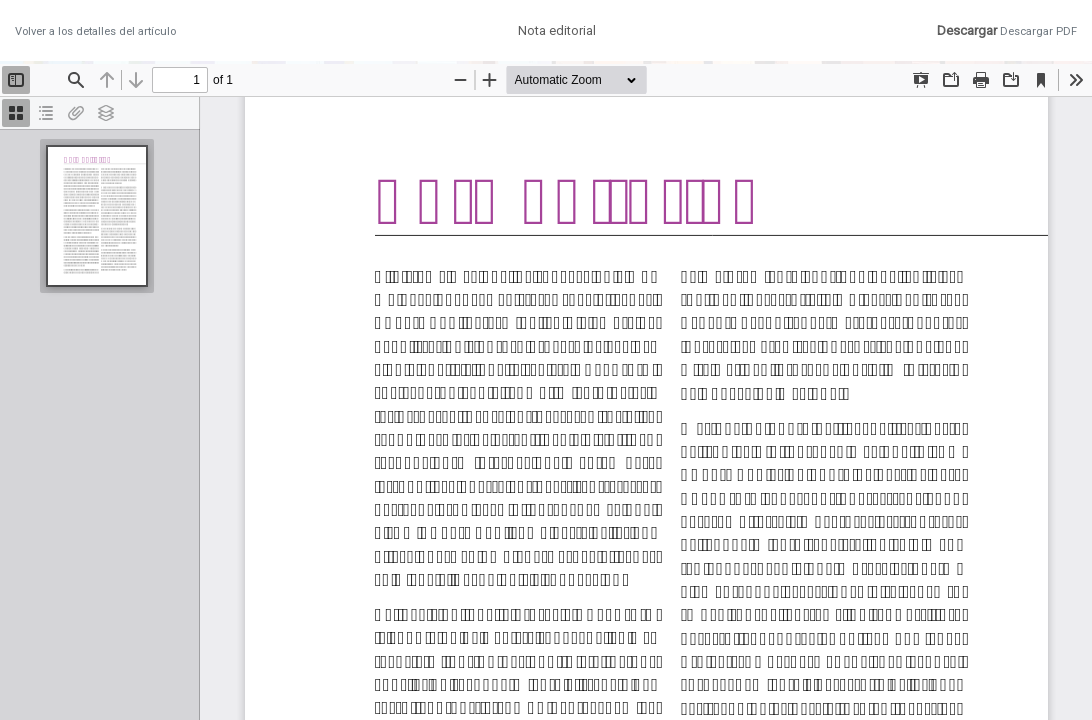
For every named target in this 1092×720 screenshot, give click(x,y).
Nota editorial (557, 30)
